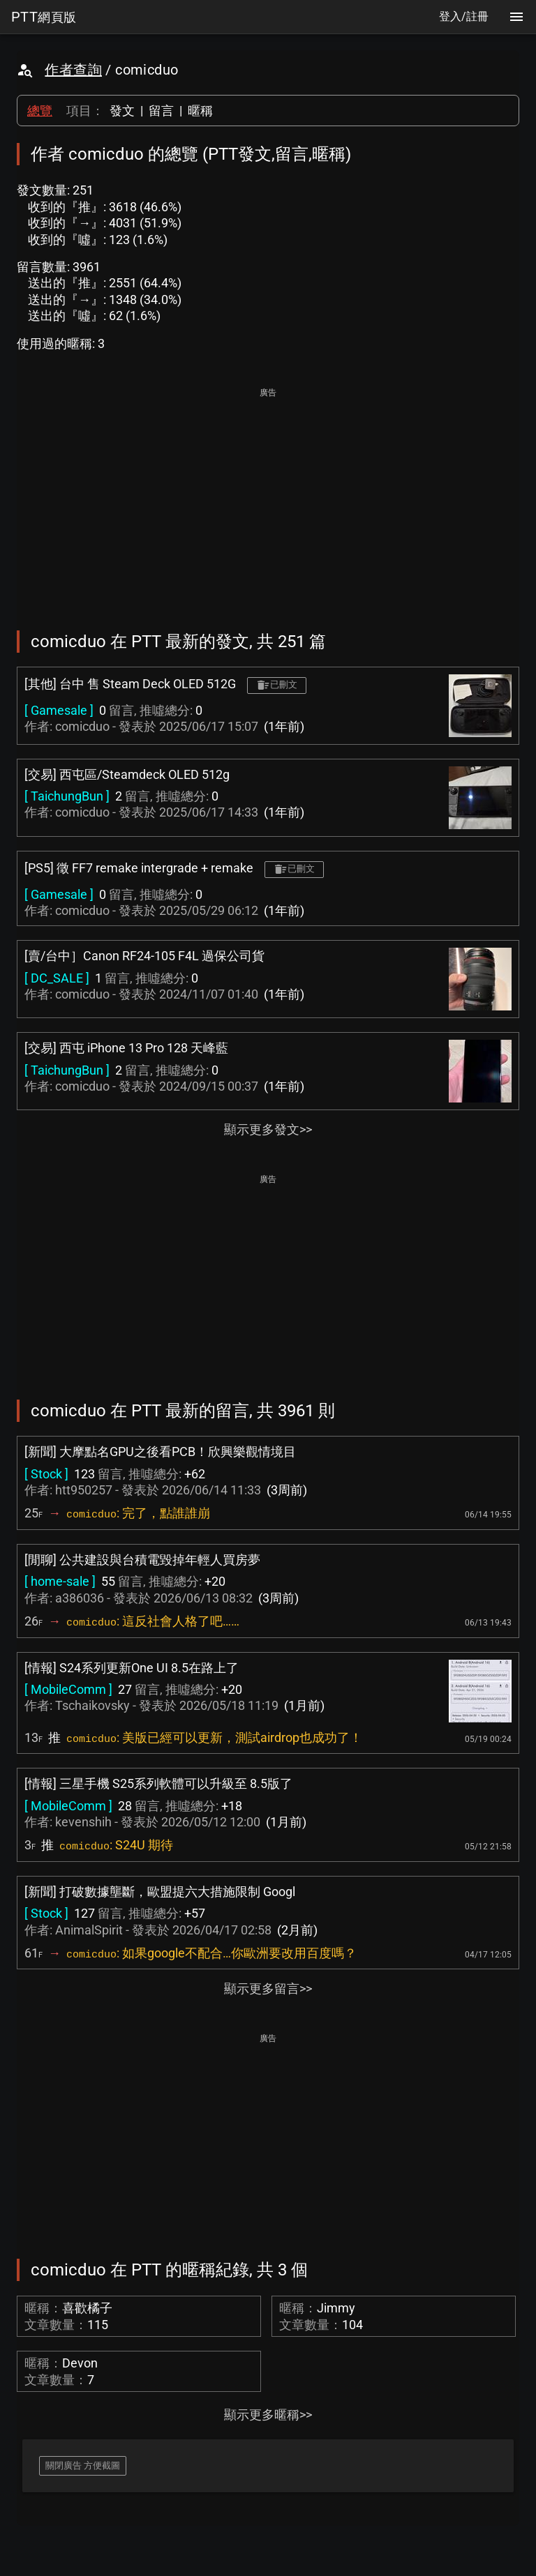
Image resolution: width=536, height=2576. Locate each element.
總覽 (39, 110)
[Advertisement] (268, 499)
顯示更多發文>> (268, 1129)
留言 (161, 110)
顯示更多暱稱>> (268, 2414)
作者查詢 (73, 69)
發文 (122, 110)
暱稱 (200, 110)
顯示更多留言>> (268, 1988)
